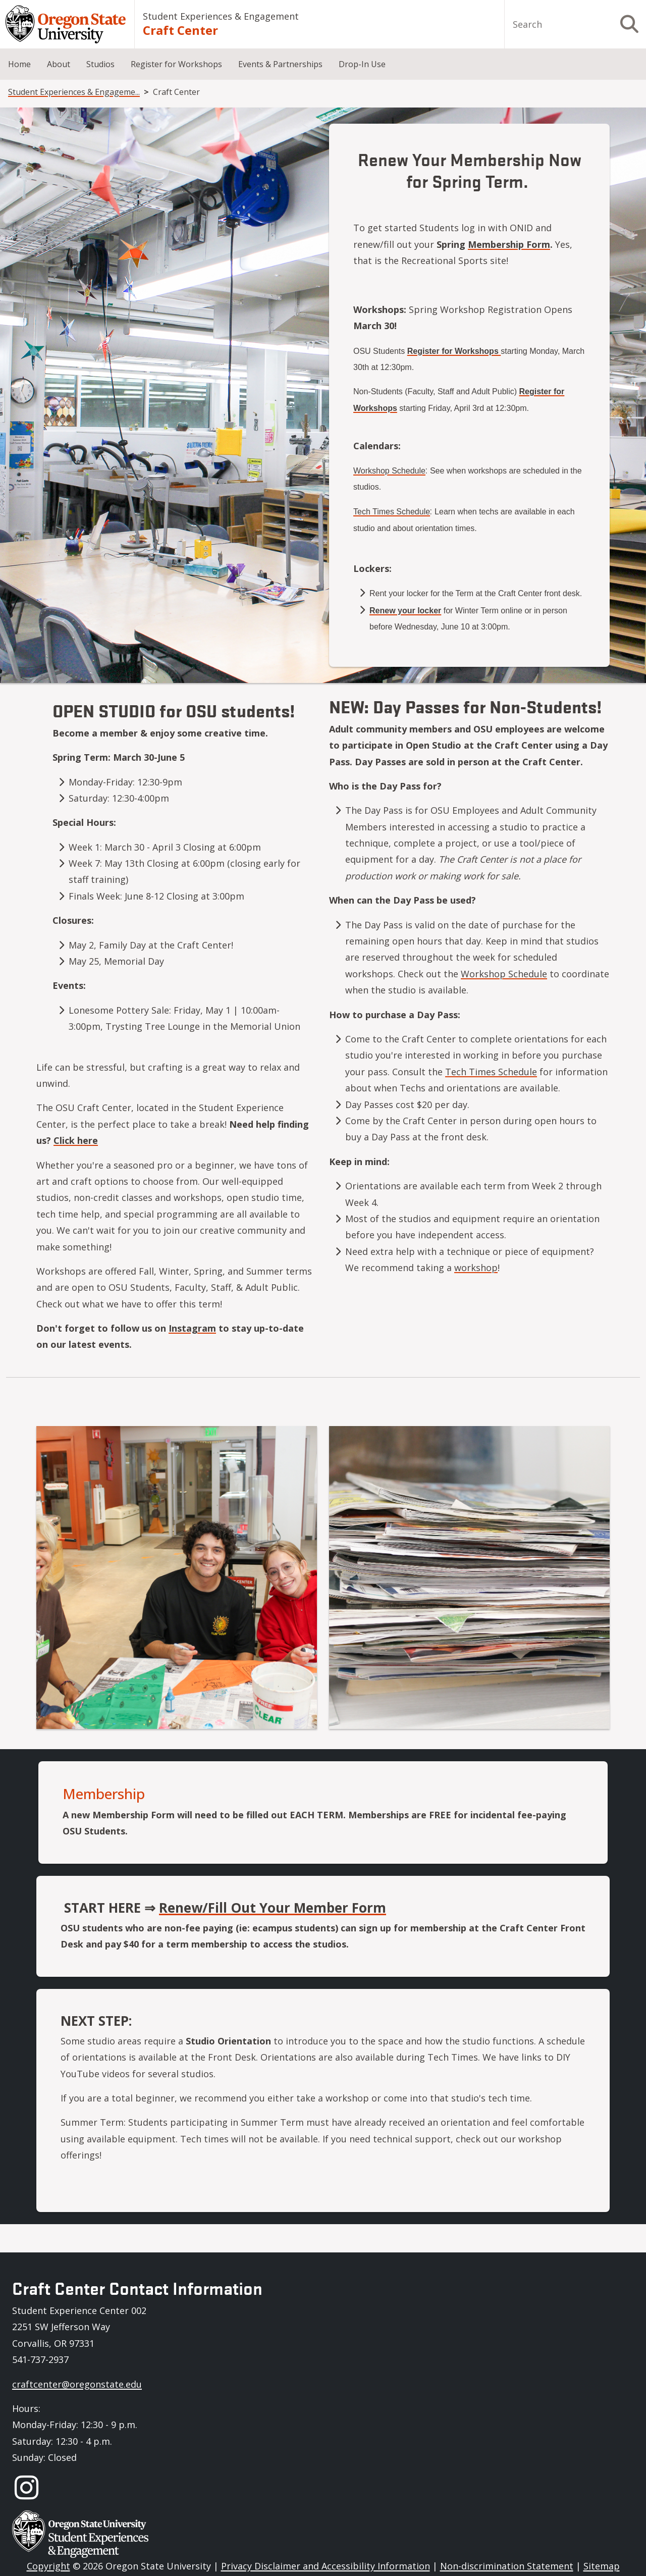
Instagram (192, 1328)
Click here (75, 1140)
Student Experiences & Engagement (221, 16)
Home (19, 64)
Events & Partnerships (280, 64)
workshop (476, 1267)
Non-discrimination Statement (506, 2566)
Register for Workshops (176, 64)
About (58, 64)
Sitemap (601, 2566)
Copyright (48, 2566)
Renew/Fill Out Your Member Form (272, 1908)
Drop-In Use (362, 64)
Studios (100, 64)
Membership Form (509, 244)
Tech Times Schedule (491, 1072)
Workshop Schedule (504, 974)
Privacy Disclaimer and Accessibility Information (325, 2566)
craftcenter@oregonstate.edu (77, 2384)
